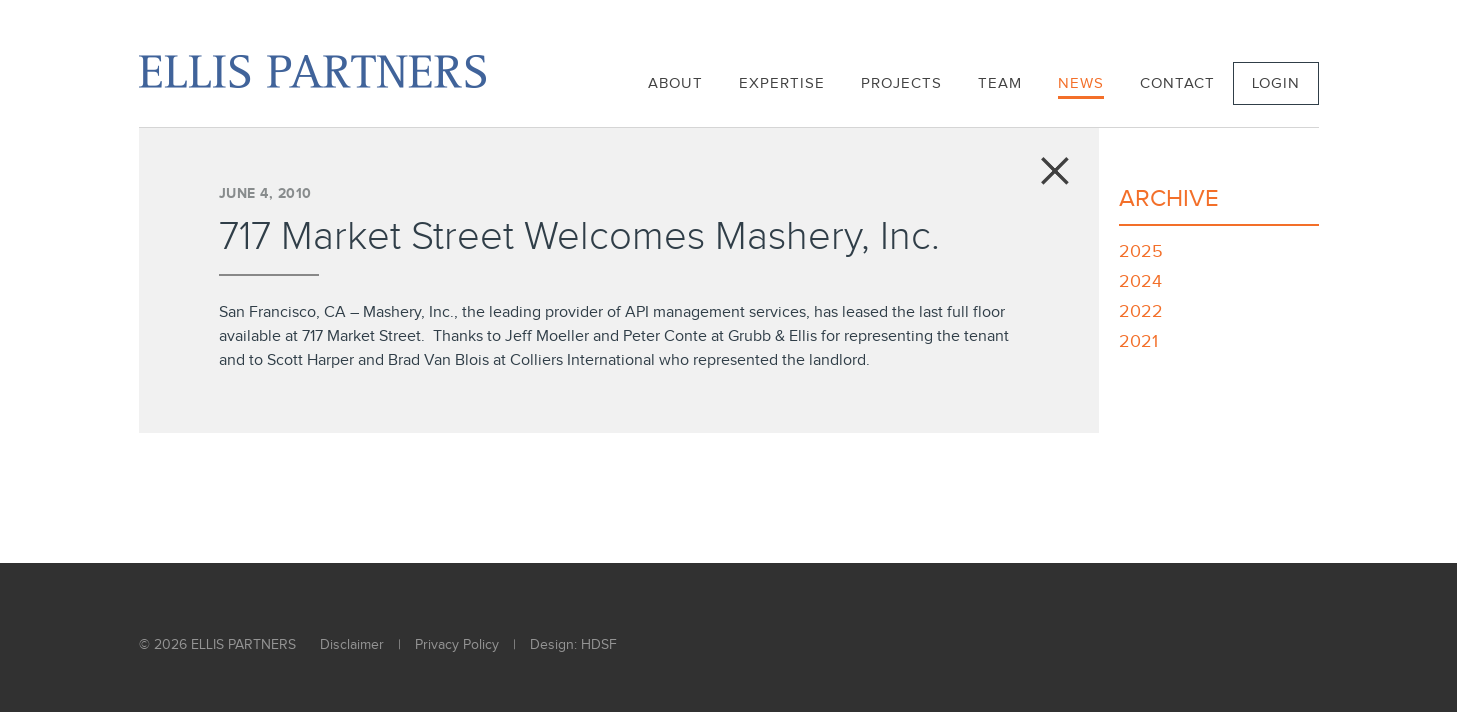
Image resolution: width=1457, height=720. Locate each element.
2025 (1141, 251)
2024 (1140, 281)
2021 (1138, 341)
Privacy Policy (457, 645)
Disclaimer (352, 645)
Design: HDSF (573, 645)
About (675, 83)
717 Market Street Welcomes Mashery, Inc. (579, 237)
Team (1000, 83)
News (1081, 83)
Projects (901, 83)
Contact (1177, 83)
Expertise (782, 83)
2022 (1141, 311)
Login (1276, 83)
